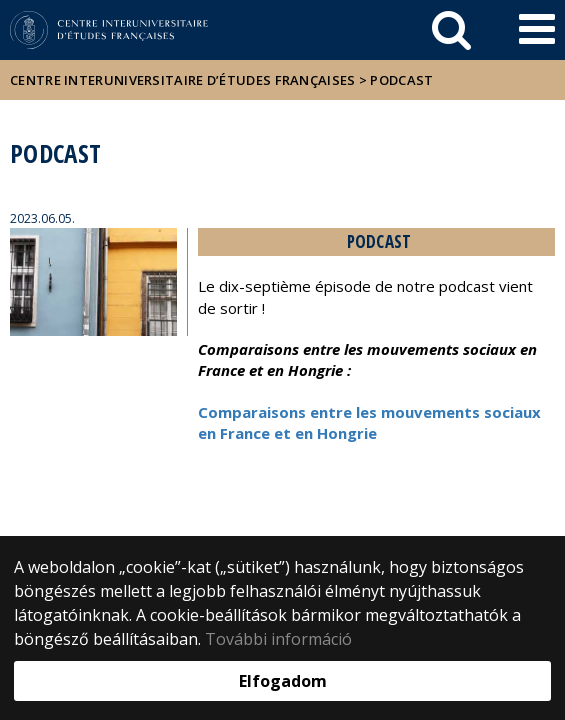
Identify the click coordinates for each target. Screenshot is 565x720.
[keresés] (451, 30)
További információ (278, 639)
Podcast (401, 80)
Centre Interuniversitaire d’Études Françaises (183, 80)
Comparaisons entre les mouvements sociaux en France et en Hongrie (369, 422)
